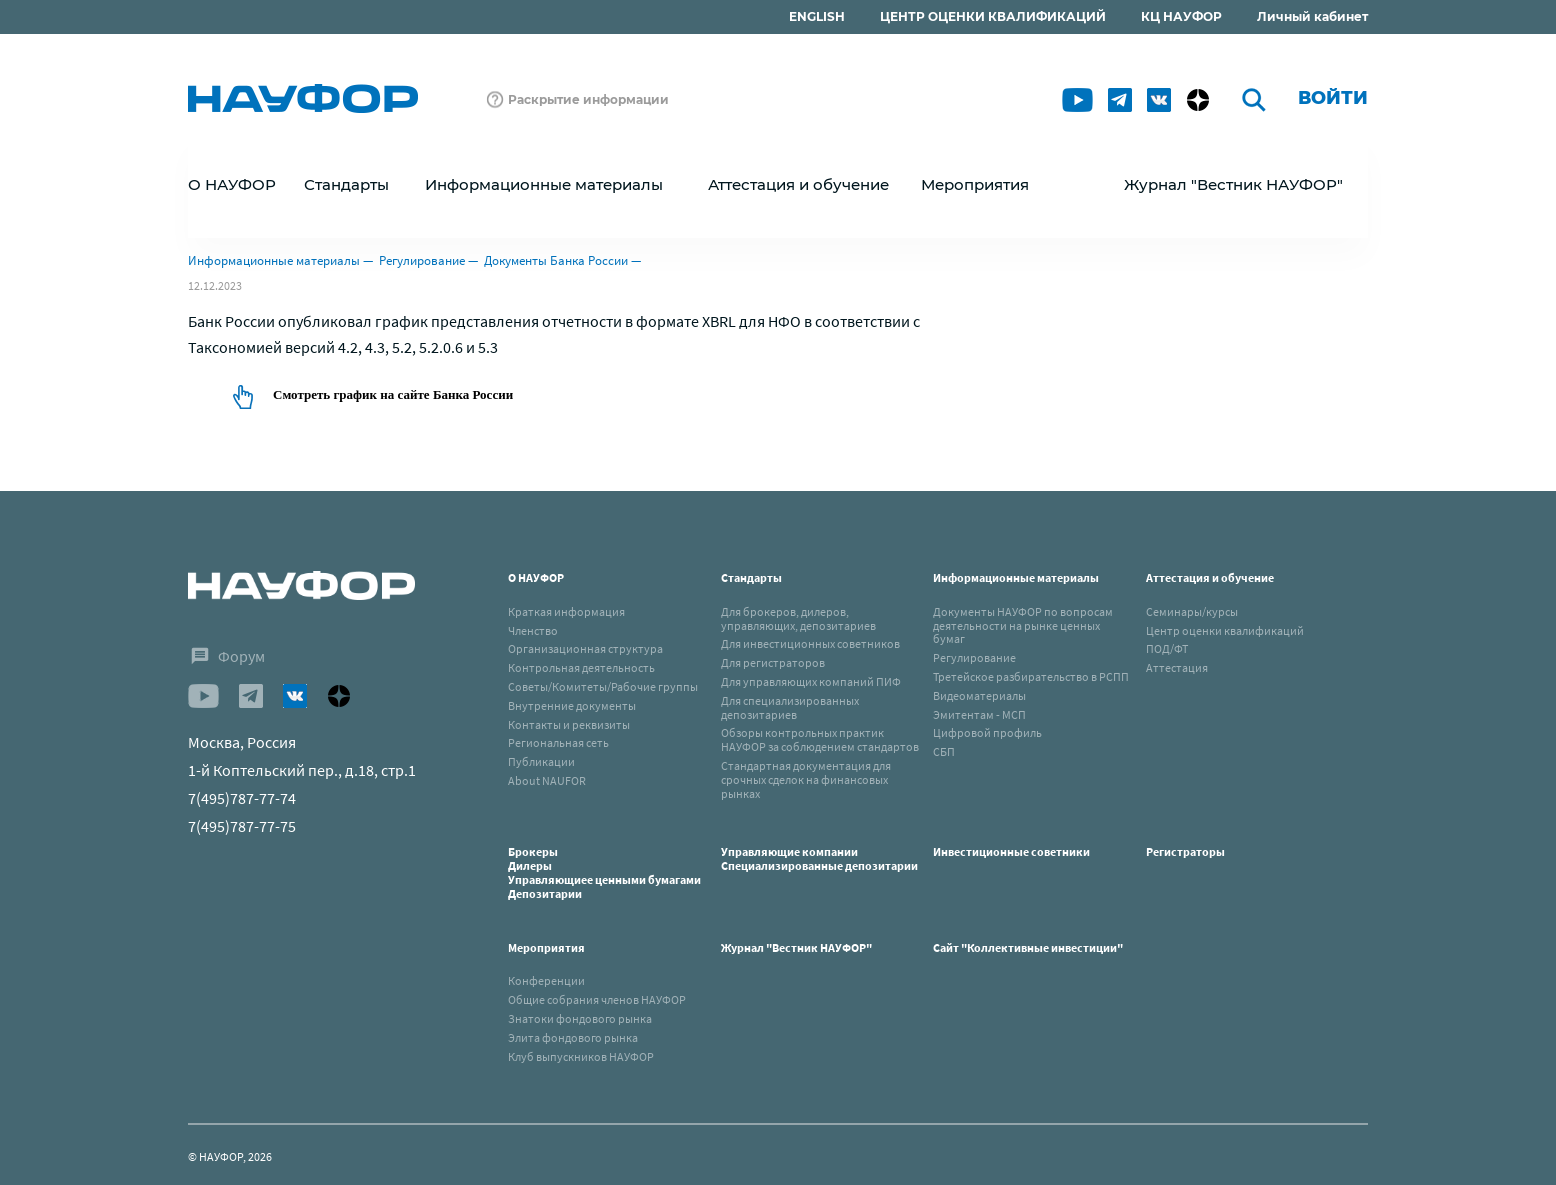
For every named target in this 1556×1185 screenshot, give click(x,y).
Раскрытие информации (588, 99)
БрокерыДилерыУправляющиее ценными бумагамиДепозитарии (604, 872)
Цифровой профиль (987, 732)
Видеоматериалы (979, 695)
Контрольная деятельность (581, 667)
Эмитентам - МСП (979, 714)
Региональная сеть (558, 742)
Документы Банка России (556, 260)
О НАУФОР (536, 577)
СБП (944, 751)
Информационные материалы (274, 260)
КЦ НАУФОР (1181, 16)
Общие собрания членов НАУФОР (597, 999)
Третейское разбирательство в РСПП (1031, 676)
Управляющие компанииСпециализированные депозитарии (819, 858)
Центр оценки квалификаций (1225, 630)
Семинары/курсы (1192, 611)
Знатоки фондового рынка (580, 1018)
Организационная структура (585, 648)
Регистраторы (1185, 851)
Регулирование (422, 260)
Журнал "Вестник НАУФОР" (1233, 184)
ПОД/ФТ (1167, 648)
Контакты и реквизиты (569, 724)
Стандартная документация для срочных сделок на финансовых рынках (806, 779)
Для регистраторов (773, 662)
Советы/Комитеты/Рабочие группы (603, 686)
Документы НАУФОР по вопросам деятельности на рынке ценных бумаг (1023, 625)
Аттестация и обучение (1210, 577)
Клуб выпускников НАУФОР (581, 1056)
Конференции (546, 980)
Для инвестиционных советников (810, 643)
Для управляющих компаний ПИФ (811, 681)
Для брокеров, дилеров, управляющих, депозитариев (798, 618)
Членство (533, 630)
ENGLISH (817, 16)
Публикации (541, 761)
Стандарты (751, 577)
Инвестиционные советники (1011, 851)
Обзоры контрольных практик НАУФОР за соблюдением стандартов (820, 739)
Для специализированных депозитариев (790, 707)
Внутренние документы (572, 705)
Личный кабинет (1312, 16)
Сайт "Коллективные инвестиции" (1028, 947)
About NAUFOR (547, 780)
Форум (241, 656)
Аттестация (1177, 667)
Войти (1333, 98)
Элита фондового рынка (573, 1037)
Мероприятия (546, 947)
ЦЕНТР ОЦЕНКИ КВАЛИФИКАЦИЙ (993, 16)
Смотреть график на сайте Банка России (393, 394)
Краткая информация (566, 611)
